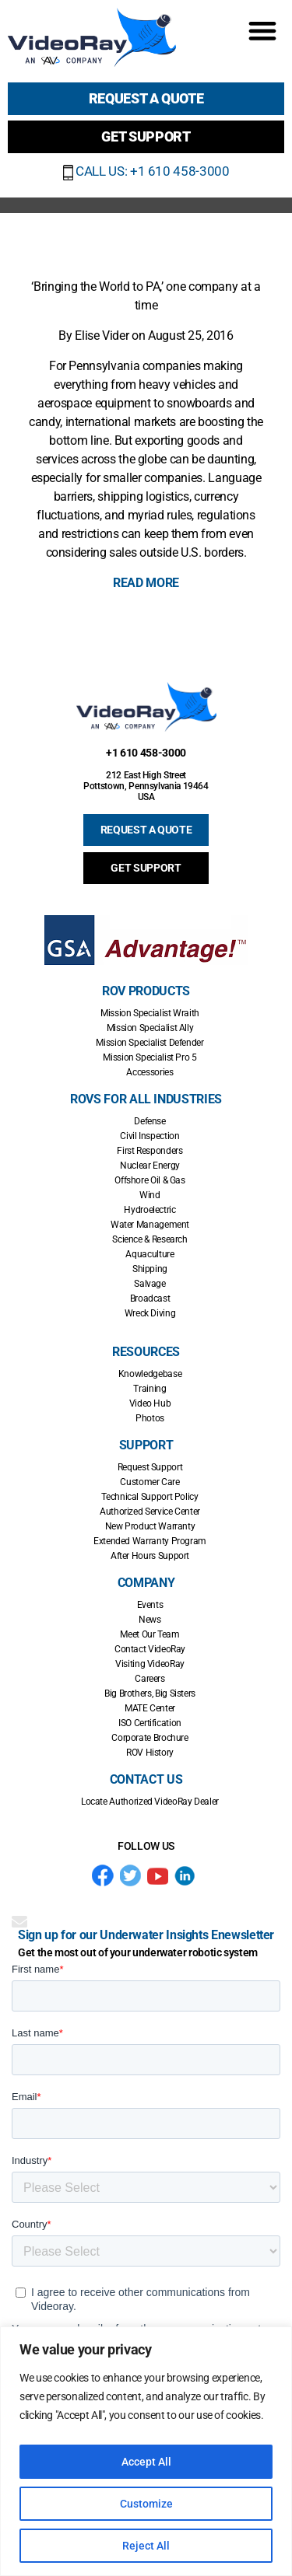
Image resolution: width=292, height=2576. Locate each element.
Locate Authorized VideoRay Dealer (150, 1801)
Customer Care (149, 1482)
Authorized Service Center (150, 1511)
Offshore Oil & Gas (149, 1180)
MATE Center (150, 1708)
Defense (149, 1121)
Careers (149, 1678)
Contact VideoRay (149, 1649)
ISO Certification (149, 1723)
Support (146, 1445)
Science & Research (150, 1239)
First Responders (149, 1150)
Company (146, 1582)
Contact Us (146, 1779)
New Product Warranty (150, 1526)
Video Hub (150, 1403)
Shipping (149, 1269)
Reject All (146, 2545)
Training (149, 1388)
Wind (149, 1195)
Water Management (150, 1224)
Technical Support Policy (149, 1496)
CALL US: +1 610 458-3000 (146, 171)
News (150, 1619)
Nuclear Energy (150, 1165)
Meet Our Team (149, 1634)
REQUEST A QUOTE (146, 829)
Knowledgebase (149, 1373)
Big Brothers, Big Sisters (149, 1693)
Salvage (149, 1283)
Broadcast (150, 1298)
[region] (146, 2451)
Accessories (149, 1072)
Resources (146, 1351)
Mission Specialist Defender (149, 1042)
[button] (262, 30)
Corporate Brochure (149, 1737)
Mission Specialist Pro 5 (149, 1057)
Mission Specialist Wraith (149, 1013)
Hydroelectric (149, 1209)
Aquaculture (149, 1254)
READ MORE (146, 582)
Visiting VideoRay (150, 1663)
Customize (146, 2503)
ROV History (150, 1752)
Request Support (150, 1467)
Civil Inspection (149, 1136)
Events (150, 1604)
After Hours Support (150, 1555)
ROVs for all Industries (146, 1099)
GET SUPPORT (146, 868)
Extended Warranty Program (149, 1541)
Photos (149, 1418)
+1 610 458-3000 (146, 752)
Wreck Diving (150, 1313)
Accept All (146, 2461)
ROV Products (146, 991)
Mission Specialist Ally (150, 1027)
